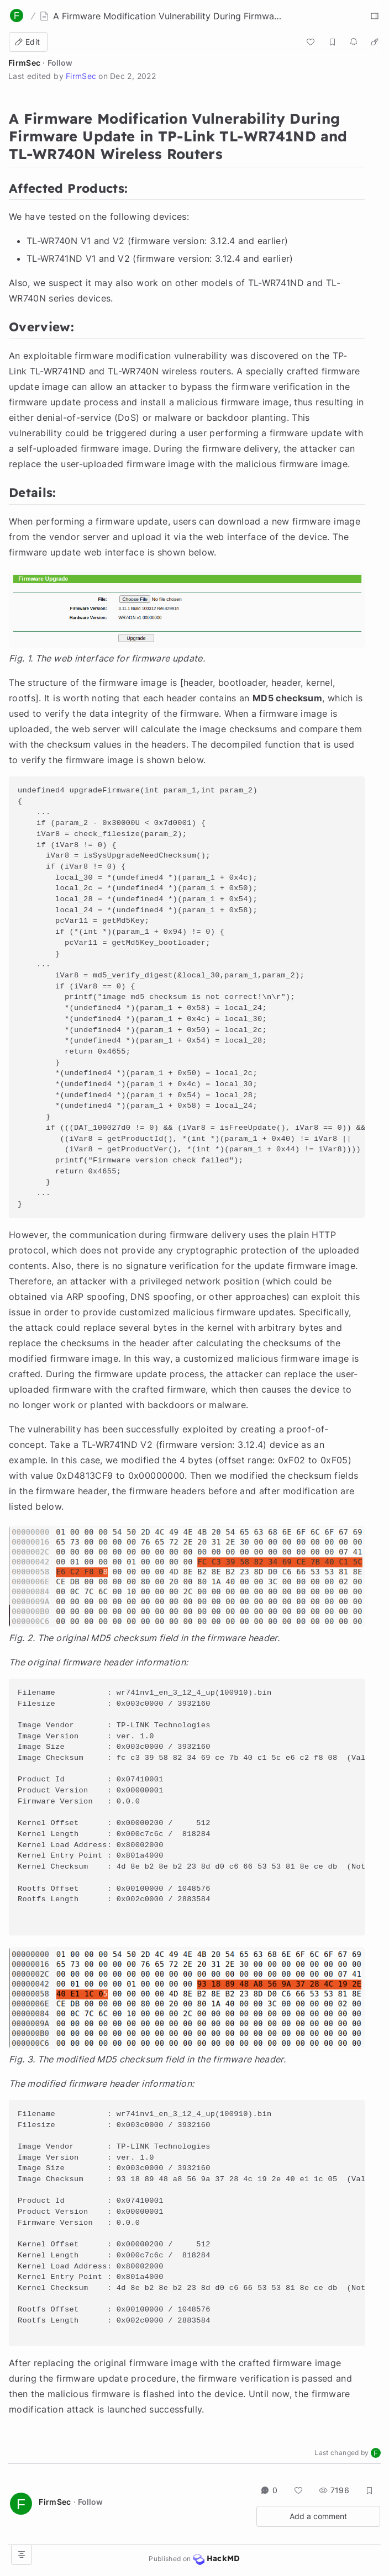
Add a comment (318, 2516)
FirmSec (24, 62)
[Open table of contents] (21, 2554)
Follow (60, 62)
